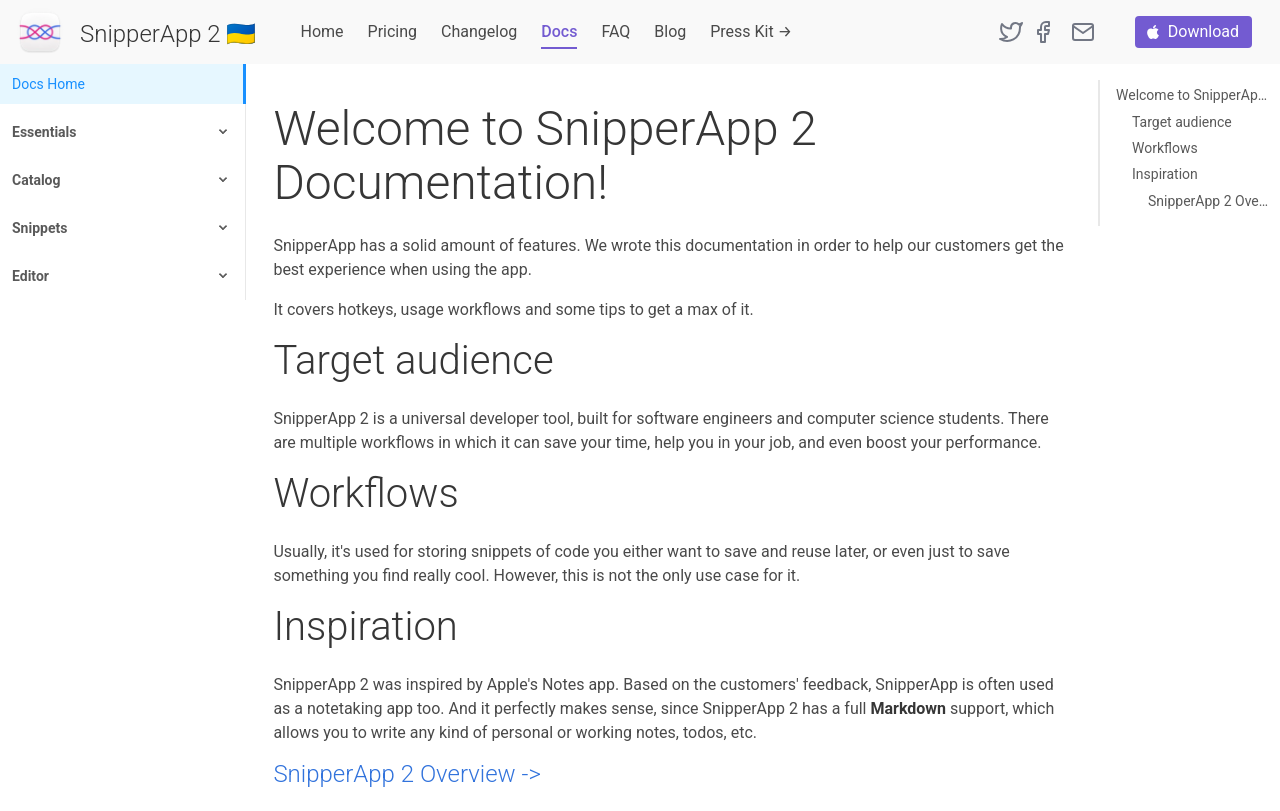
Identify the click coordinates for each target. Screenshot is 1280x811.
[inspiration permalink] (263, 626)
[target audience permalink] (263, 360)
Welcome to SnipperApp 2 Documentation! (1193, 95)
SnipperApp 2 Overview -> (406, 774)
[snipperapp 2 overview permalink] (263, 774)
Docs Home (48, 84)
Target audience (1182, 122)
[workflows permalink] (263, 493)
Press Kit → (751, 31)
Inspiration (1165, 174)
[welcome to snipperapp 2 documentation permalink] (263, 129)
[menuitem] (123, 84)
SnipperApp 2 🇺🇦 (168, 34)
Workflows (1165, 148)
